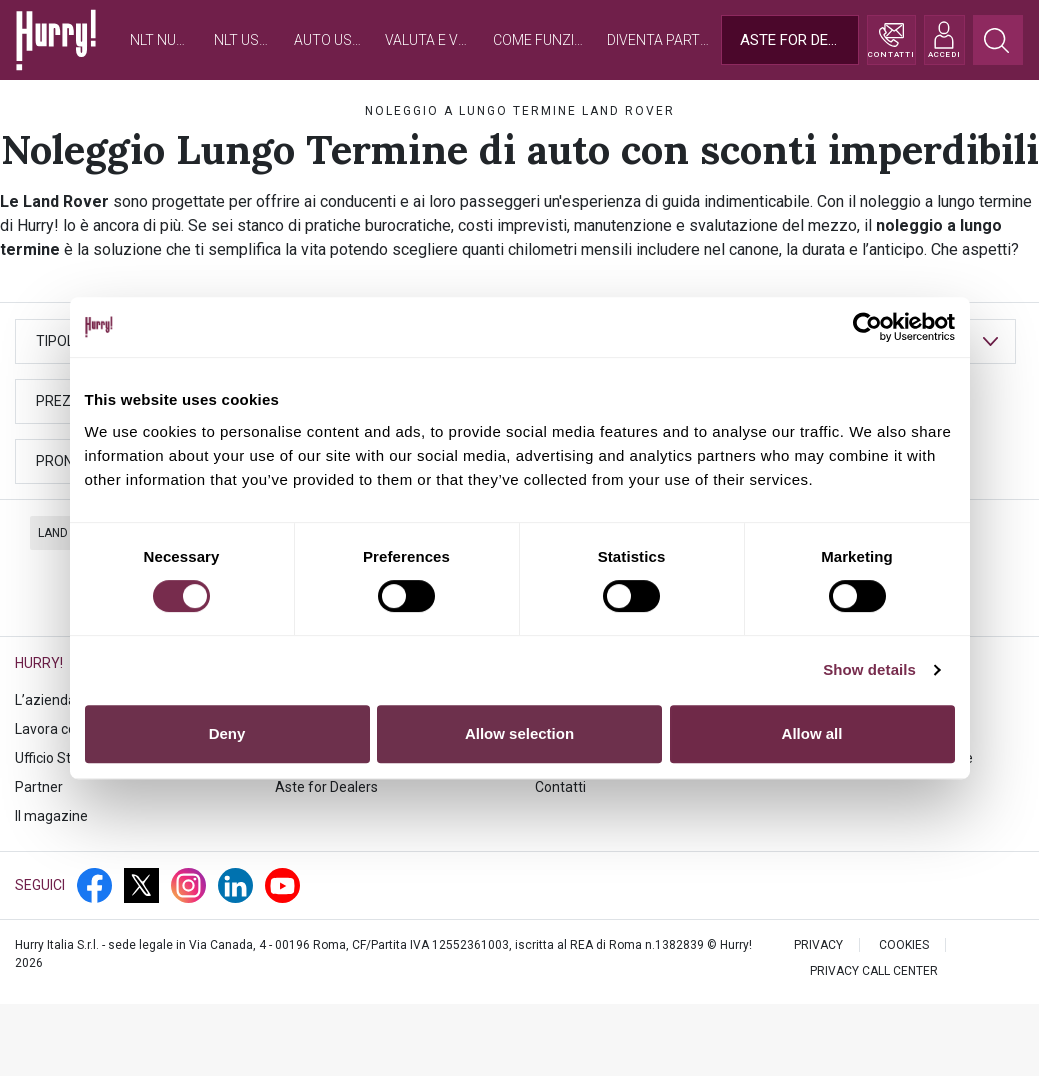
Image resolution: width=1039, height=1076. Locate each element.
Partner (39, 787)
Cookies (904, 945)
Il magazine (51, 816)
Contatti (560, 787)
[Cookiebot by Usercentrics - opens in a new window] (867, 327)
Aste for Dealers (326, 787)
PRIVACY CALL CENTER (874, 971)
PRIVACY (818, 945)
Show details (869, 669)
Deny (227, 733)
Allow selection (519, 733)
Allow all (812, 733)
